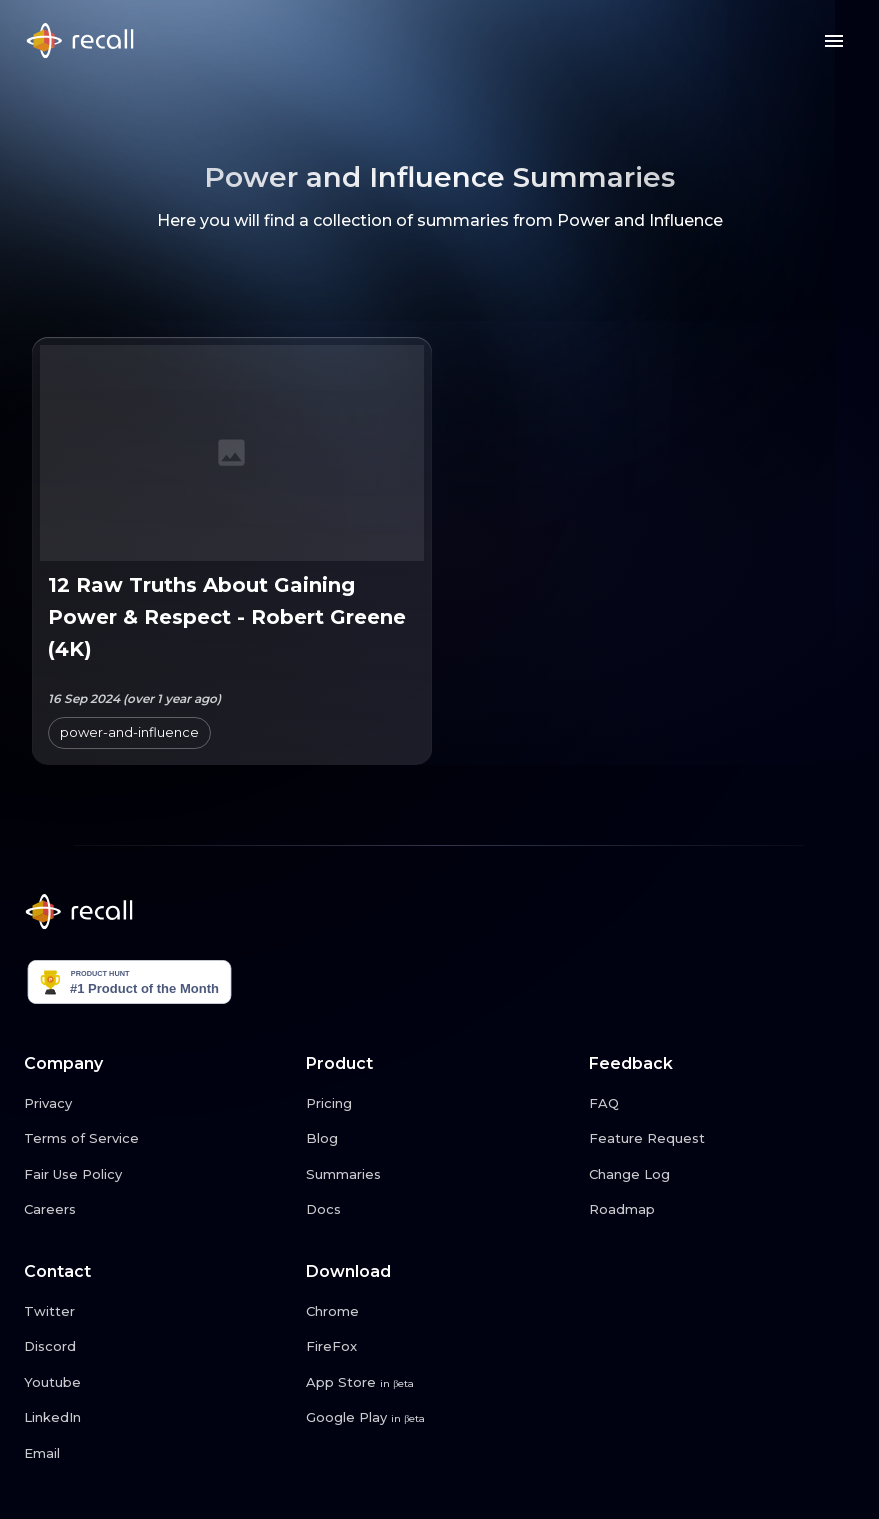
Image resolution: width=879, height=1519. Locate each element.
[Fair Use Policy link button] (157, 1175)
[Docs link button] (439, 1210)
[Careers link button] (157, 1210)
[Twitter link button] (157, 1312)
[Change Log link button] (722, 1175)
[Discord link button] (157, 1347)
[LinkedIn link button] (157, 1418)
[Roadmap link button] (722, 1210)
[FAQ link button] (722, 1104)
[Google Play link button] (439, 1418)
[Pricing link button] (439, 1104)
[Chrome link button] (439, 1312)
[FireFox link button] (439, 1347)
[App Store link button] (439, 1383)
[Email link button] (157, 1454)
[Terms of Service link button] (157, 1139)
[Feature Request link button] (722, 1139)
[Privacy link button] (157, 1104)
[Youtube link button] (157, 1383)
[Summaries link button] (439, 1175)
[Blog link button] (439, 1139)
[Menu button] (834, 41)
